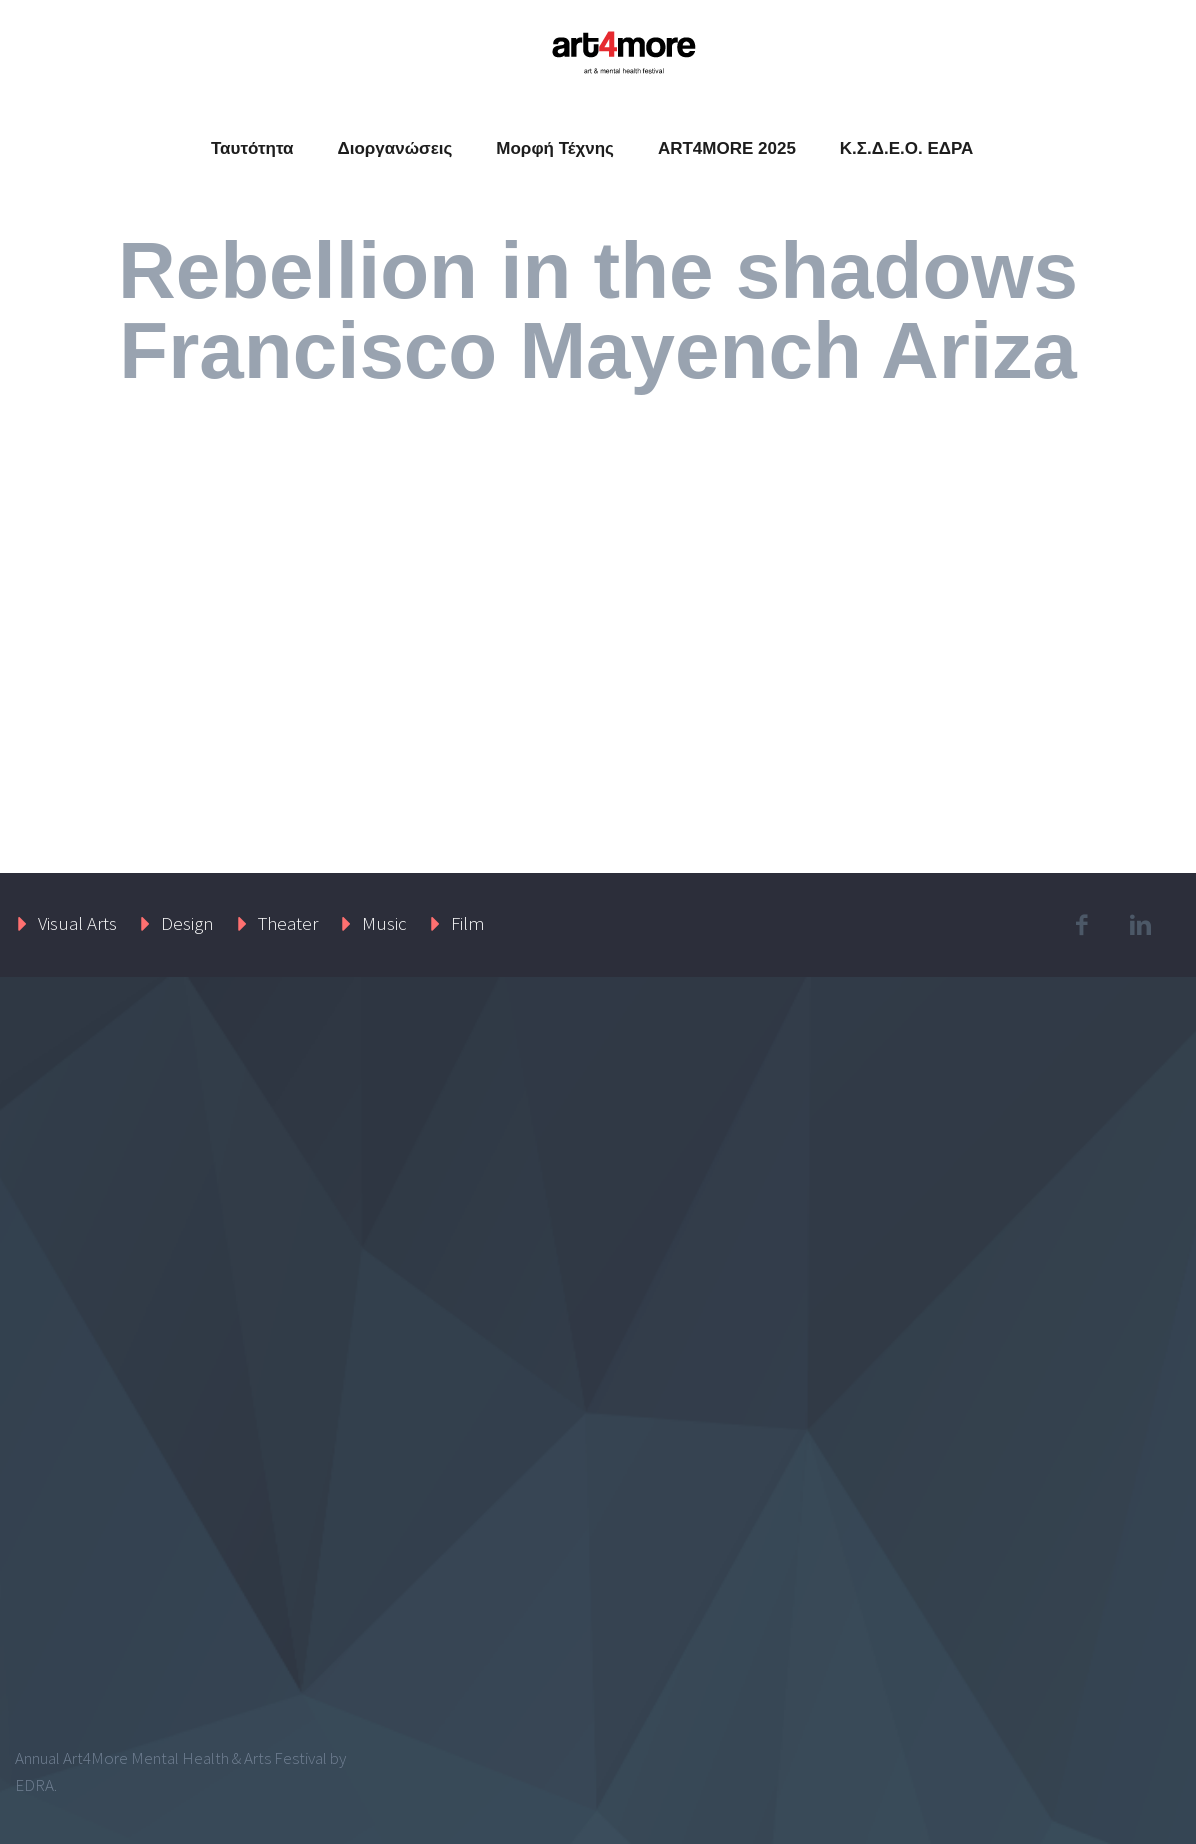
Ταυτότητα (252, 148)
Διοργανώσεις (394, 148)
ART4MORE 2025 (727, 148)
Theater (288, 923)
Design (187, 923)
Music (384, 923)
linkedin (1141, 925)
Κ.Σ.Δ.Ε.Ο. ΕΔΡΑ (907, 148)
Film (468, 923)
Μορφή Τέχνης (555, 148)
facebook (1082, 925)
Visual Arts (77, 923)
